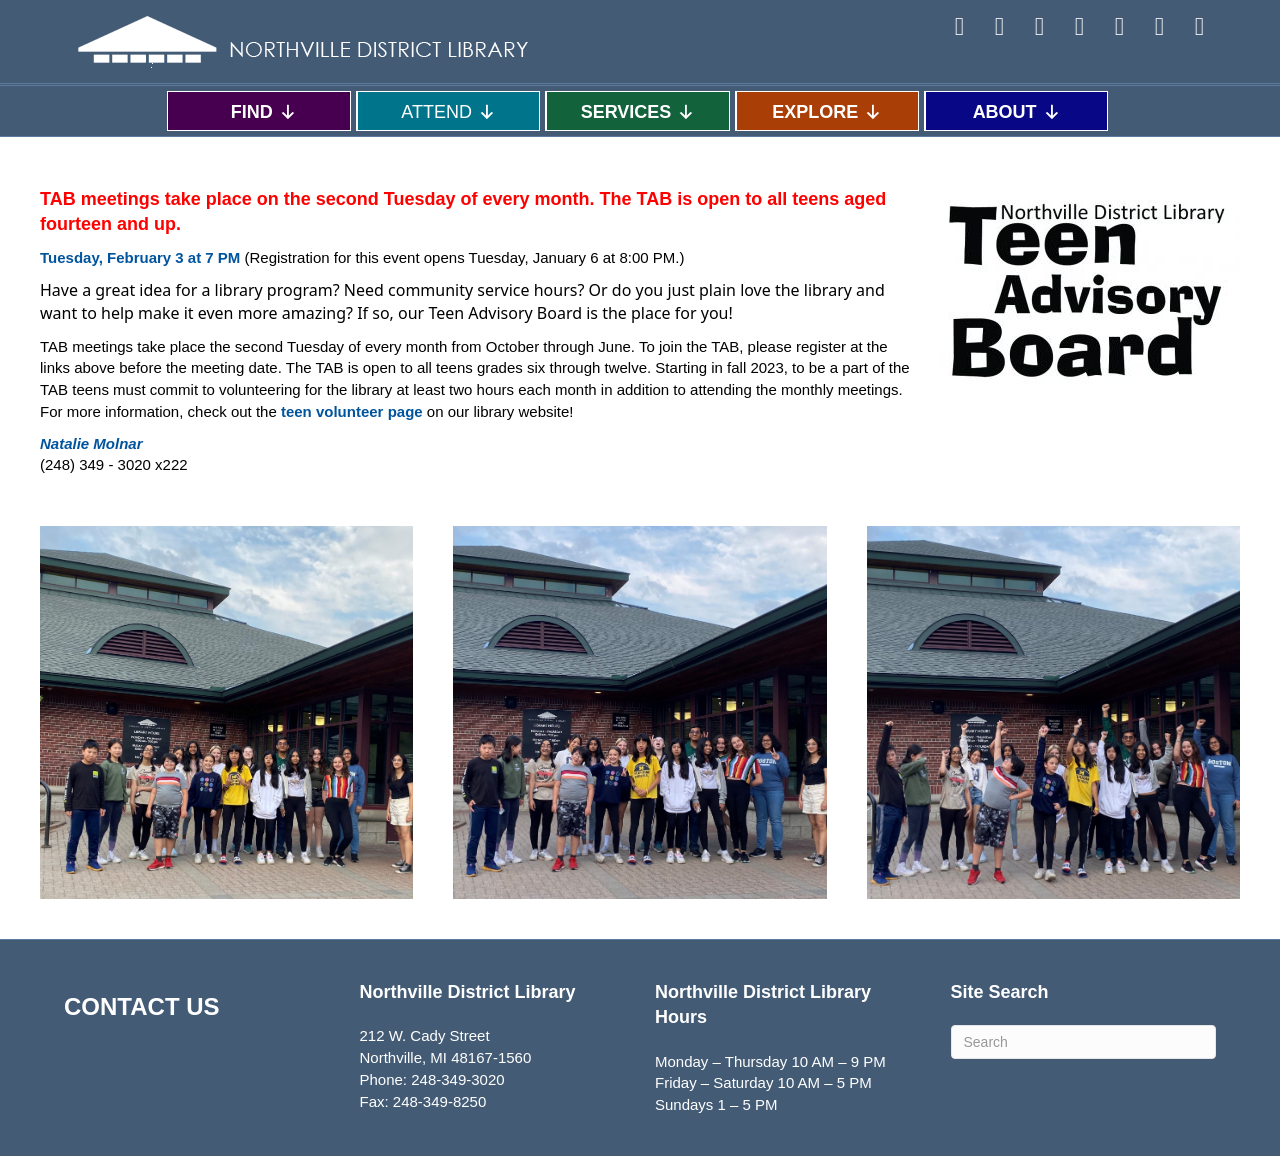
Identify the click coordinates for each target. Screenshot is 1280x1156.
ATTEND (448, 111)
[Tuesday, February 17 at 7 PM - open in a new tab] (140, 257)
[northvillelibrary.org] (91, 443)
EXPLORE (827, 111)
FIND (264, 111)
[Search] (1084, 1042)
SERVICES (638, 111)
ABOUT (1017, 111)
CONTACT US (142, 1006)
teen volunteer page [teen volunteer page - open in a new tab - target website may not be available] (352, 411)
